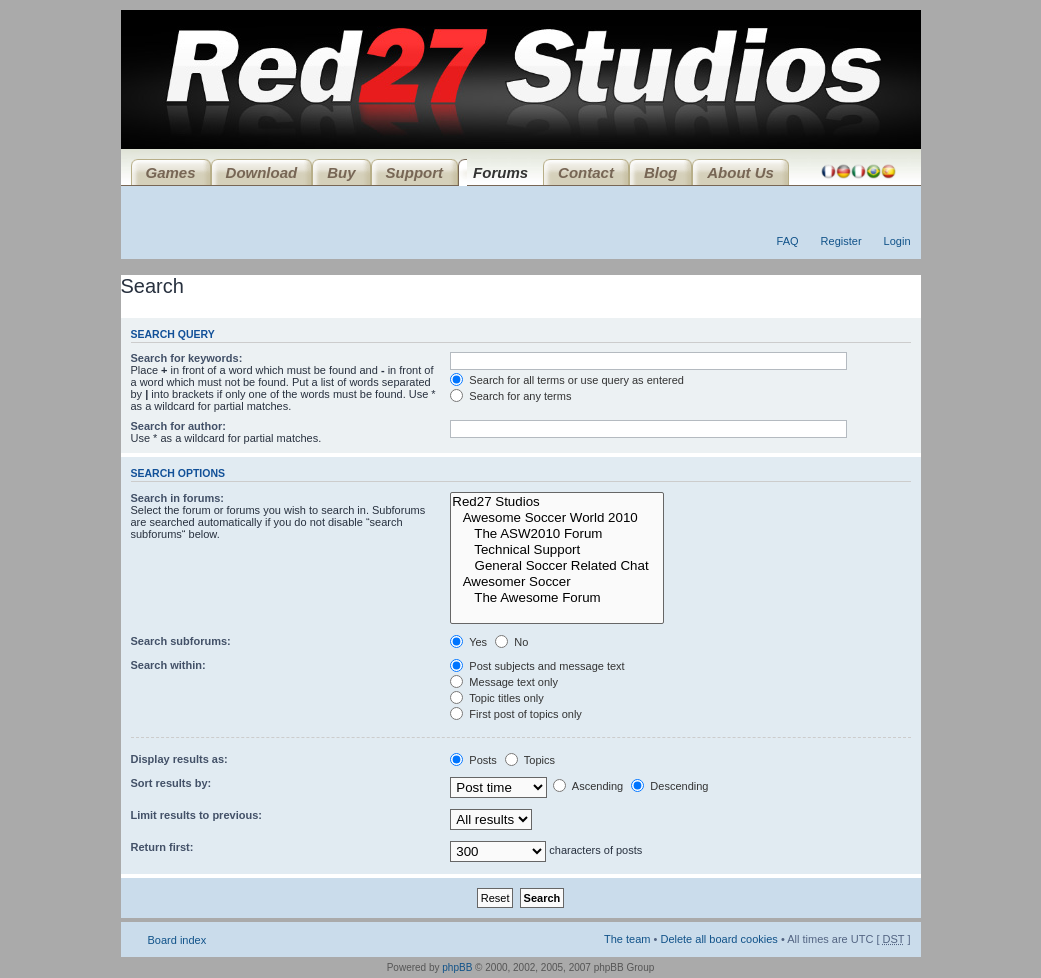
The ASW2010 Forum (557, 534)
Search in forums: (178, 498)
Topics (530, 760)
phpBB (457, 967)
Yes (468, 642)
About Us (740, 172)
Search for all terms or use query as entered (567, 380)
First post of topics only (516, 714)
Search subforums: (181, 641)
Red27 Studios (557, 502)
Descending (669, 786)
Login (897, 241)
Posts (473, 760)
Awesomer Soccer (557, 582)
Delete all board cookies (718, 939)
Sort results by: (171, 783)
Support (415, 172)
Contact (586, 172)
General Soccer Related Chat (557, 566)
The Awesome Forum (557, 598)
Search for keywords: (187, 358)
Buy (341, 172)
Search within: (168, 665)
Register (841, 241)
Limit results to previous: (196, 815)
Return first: (162, 847)
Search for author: (178, 426)
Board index (177, 940)
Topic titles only (496, 698)
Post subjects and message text (537, 666)
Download (262, 172)
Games (171, 172)
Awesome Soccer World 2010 (557, 518)
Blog (660, 172)
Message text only (504, 682)
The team (627, 939)
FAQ (788, 241)
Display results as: (179, 759)
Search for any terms (510, 396)
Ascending (588, 786)
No (511, 642)
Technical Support (557, 550)
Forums (500, 172)
